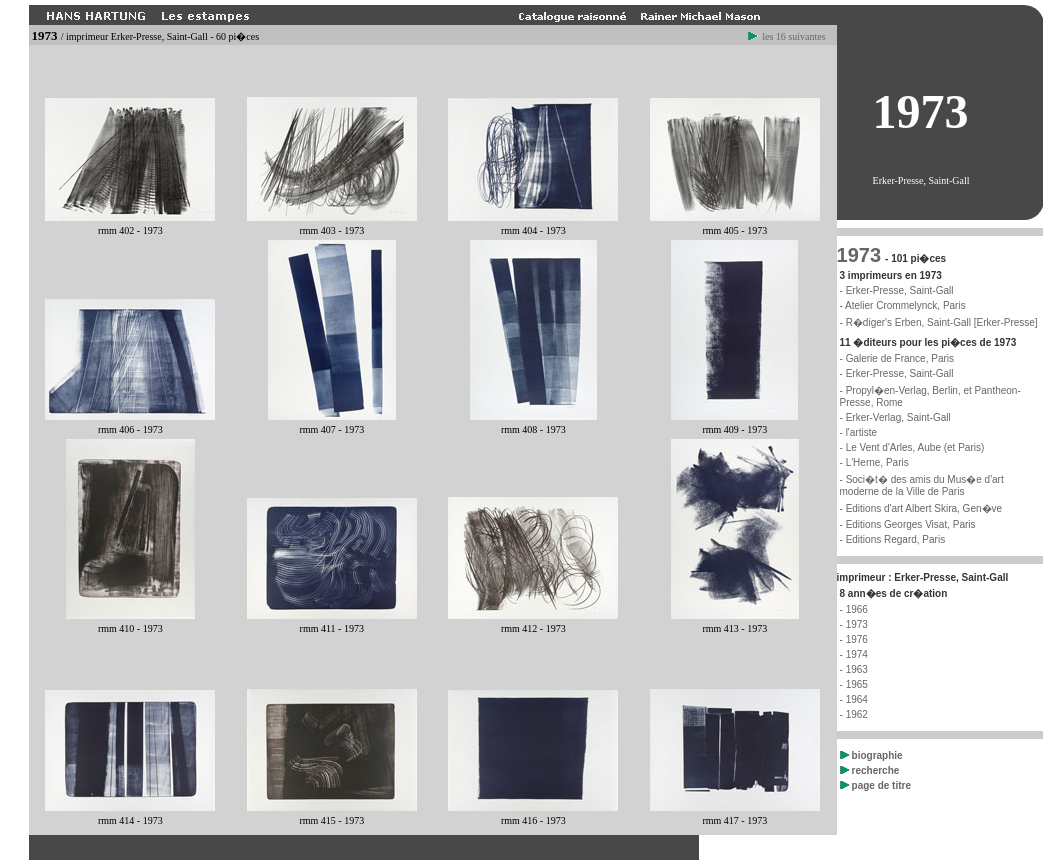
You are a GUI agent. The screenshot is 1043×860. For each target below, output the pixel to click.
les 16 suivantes (787, 36)
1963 (857, 669)
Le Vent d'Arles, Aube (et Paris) (915, 447)
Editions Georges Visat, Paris (911, 524)
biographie (871, 755)
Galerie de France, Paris (900, 358)
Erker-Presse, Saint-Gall (900, 373)
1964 (857, 699)
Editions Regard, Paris (896, 539)
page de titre (875, 785)
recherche (870, 770)
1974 (857, 654)
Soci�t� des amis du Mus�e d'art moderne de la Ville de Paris (922, 485)
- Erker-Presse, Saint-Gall (897, 290)
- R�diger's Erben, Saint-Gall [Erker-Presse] (939, 322)
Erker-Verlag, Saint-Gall (898, 417)
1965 (857, 684)
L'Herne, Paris (877, 462)
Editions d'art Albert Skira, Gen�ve (924, 508)
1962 (857, 714)
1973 (859, 255)
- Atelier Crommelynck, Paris (903, 305)
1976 (857, 639)
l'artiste (861, 432)
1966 (857, 609)
